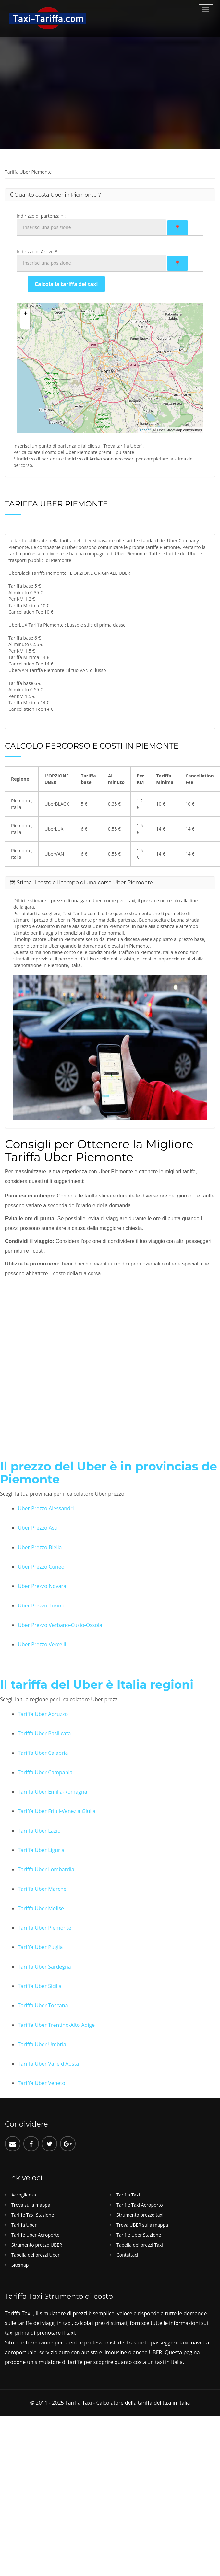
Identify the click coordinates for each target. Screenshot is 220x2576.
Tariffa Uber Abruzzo (43, 1714)
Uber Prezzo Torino (41, 1605)
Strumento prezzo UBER (36, 2245)
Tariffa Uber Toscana (43, 2005)
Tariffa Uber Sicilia (40, 1986)
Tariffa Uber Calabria (43, 1752)
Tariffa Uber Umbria (42, 2044)
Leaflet (145, 430)
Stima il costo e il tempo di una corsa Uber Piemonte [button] (81, 882)
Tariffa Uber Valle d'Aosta (48, 2063)
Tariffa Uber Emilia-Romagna (52, 1791)
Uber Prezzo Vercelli (42, 1644)
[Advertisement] (68, 89)
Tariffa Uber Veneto (41, 2083)
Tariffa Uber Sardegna (44, 1966)
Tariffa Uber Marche (42, 1888)
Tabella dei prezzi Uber (35, 2255)
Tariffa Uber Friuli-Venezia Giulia (56, 1811)
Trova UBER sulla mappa (142, 2225)
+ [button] (25, 314)
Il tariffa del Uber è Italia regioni (95, 1685)
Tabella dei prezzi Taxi (139, 2245)
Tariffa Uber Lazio (39, 1830)
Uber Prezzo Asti (38, 1527)
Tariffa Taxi (128, 2195)
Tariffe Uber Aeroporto (35, 2235)
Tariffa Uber (24, 2225)
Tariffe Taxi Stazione (32, 2215)
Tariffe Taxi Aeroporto (139, 2205)
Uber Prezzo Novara (42, 1586)
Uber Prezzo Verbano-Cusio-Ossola (60, 1624)
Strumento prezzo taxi (139, 2215)
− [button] (25, 324)
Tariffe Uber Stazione (138, 2235)
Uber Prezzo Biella (40, 1547)
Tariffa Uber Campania (45, 1772)
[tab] (110, 195)
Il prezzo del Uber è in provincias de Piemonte (107, 1472)
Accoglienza (23, 2195)
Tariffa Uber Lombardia (46, 1869)
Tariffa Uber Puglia (40, 1947)
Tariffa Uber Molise (41, 1908)
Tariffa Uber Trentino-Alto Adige (56, 2024)
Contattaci (127, 2255)
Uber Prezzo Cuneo (41, 1566)
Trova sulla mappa (30, 2205)
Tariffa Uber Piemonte (44, 1927)
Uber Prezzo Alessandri (46, 1508)
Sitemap (20, 2265)
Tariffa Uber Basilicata (44, 1733)
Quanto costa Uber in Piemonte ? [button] (55, 195)
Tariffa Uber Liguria (41, 1850)
